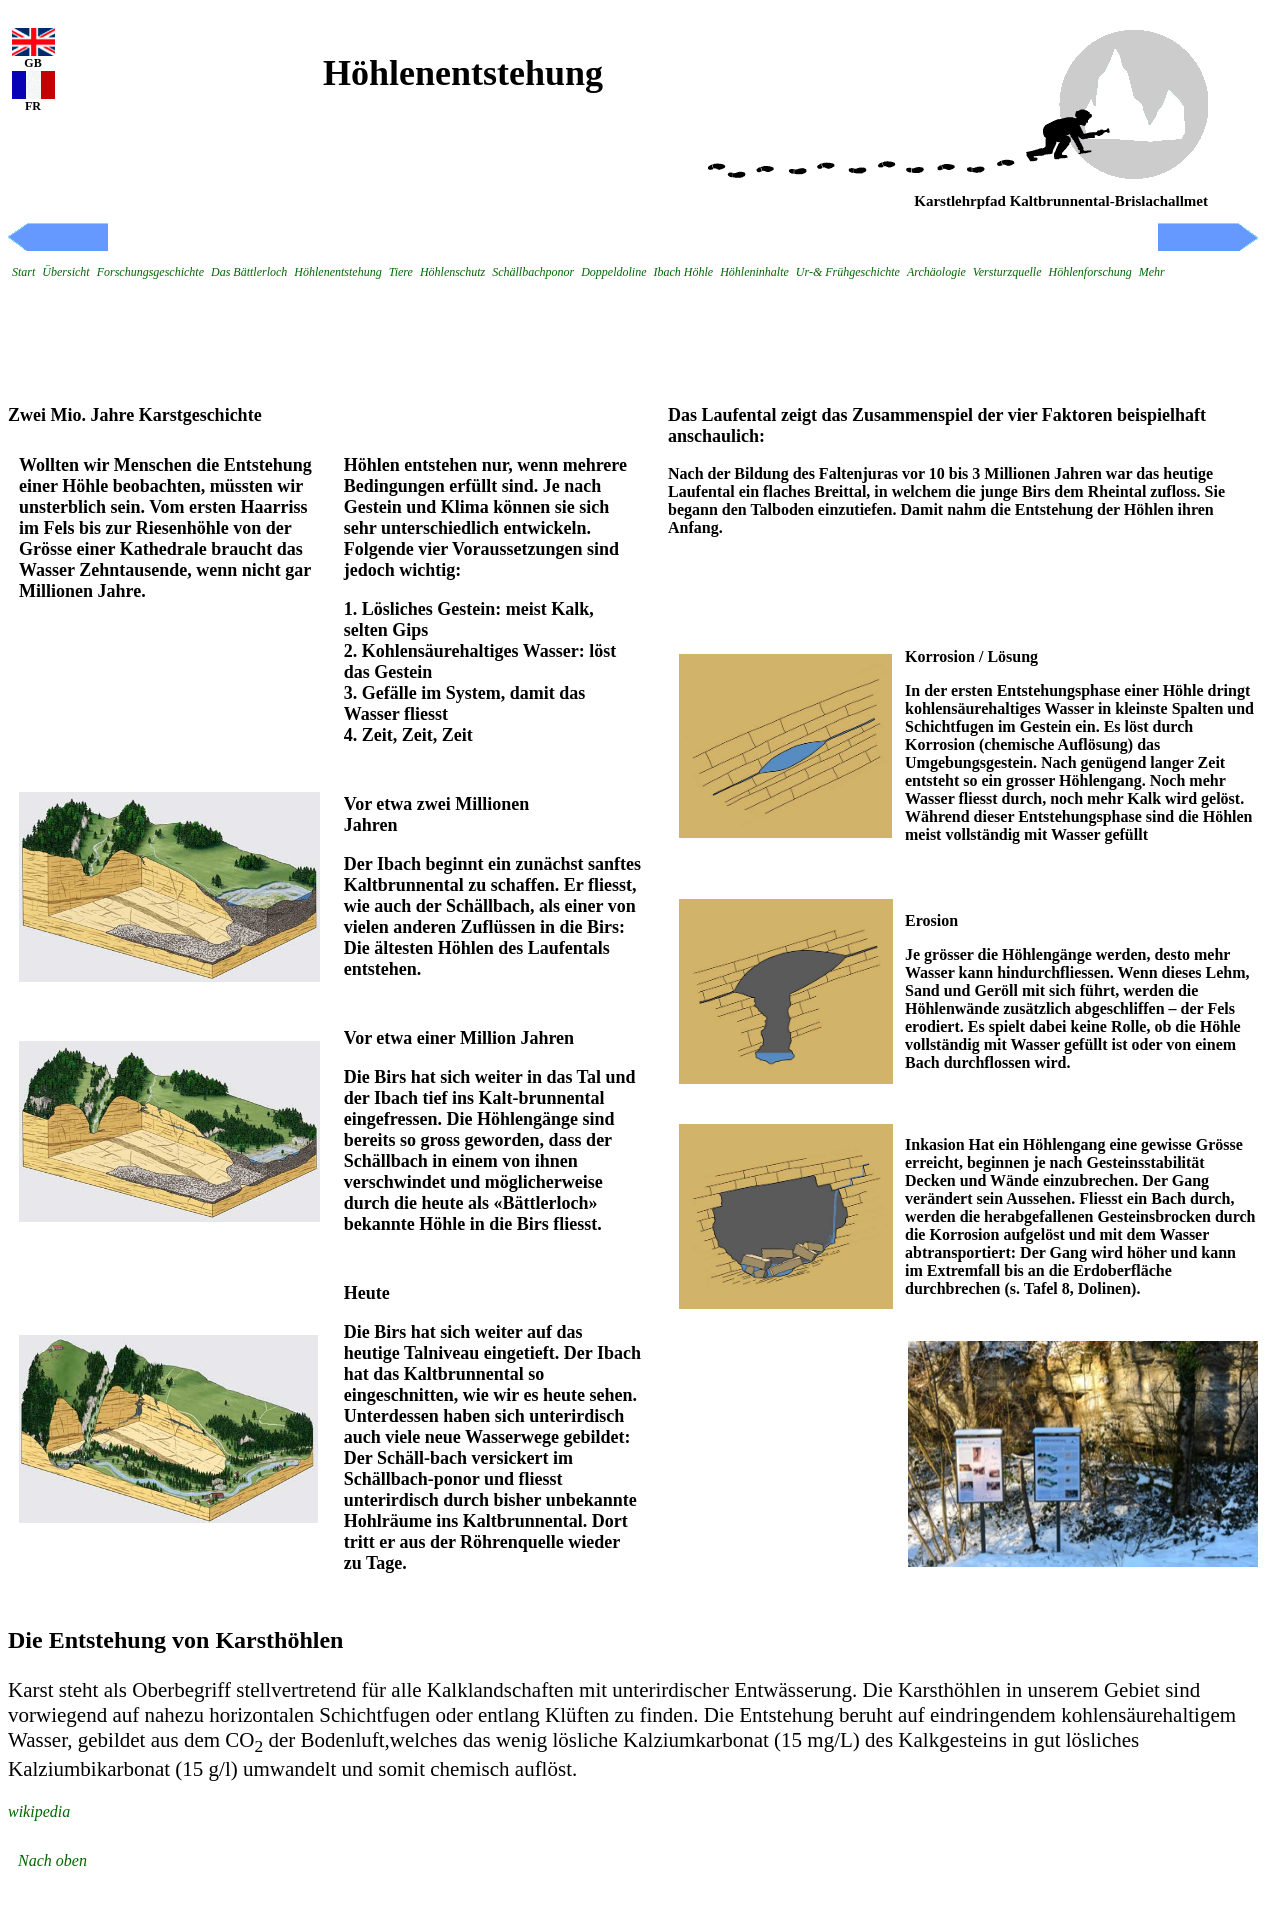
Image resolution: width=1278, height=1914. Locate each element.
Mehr (1152, 272)
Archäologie (936, 272)
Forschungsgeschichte (150, 272)
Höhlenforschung (1089, 272)
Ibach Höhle (684, 272)
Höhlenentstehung (337, 272)
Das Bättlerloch (249, 272)
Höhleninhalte (754, 272)
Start (23, 272)
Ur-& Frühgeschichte (848, 272)
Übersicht (65, 272)
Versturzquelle (1007, 272)
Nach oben (52, 1860)
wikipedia (39, 1811)
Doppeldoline (613, 272)
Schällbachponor (533, 272)
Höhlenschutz (452, 272)
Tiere (401, 272)
